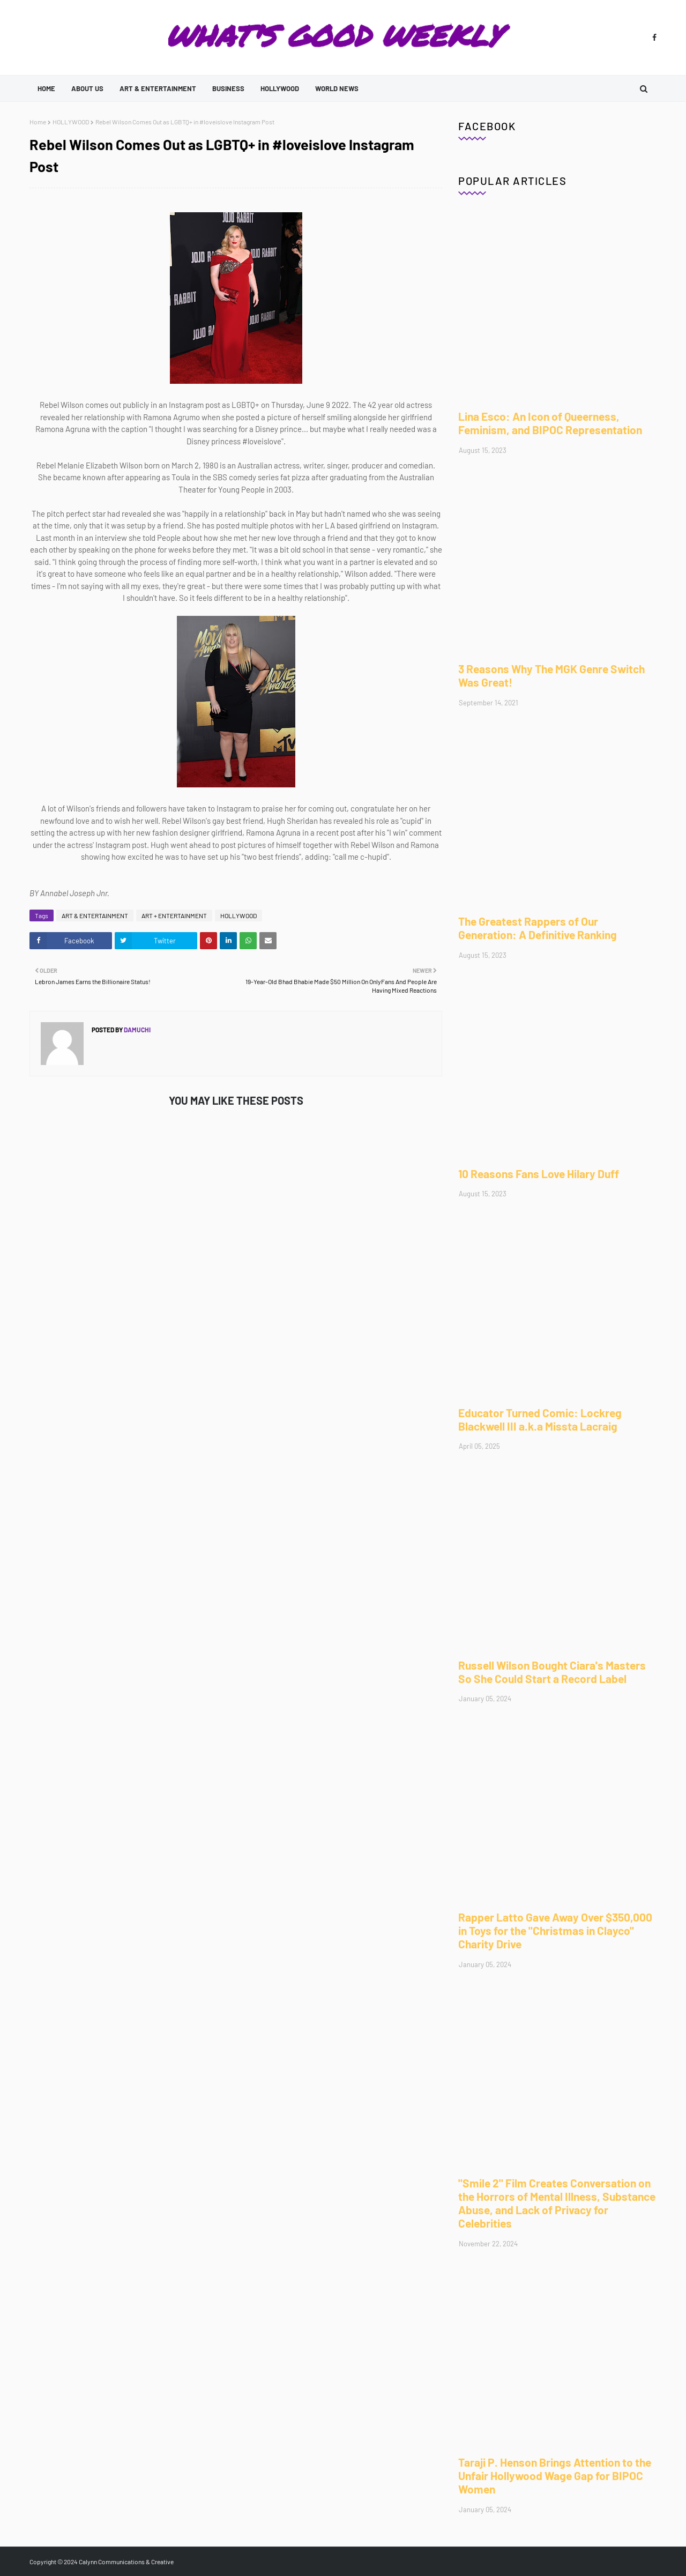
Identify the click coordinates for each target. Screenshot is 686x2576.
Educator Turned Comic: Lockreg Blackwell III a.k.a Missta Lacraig (540, 1419)
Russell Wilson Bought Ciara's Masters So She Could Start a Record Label (552, 1671)
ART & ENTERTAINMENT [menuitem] (158, 88)
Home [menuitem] (46, 88)
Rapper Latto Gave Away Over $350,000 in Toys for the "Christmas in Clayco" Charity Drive (555, 1930)
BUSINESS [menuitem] (228, 88)
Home (37, 121)
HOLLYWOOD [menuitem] (279, 88)
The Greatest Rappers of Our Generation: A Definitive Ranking (537, 927)
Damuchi (137, 1029)
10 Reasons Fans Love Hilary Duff (538, 1173)
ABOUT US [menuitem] (87, 88)
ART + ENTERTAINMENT (174, 915)
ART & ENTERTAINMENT (95, 915)
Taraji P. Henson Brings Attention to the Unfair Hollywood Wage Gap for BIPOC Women (554, 2475)
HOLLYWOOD (71, 121)
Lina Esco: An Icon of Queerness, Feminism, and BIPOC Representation (550, 423)
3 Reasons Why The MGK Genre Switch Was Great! (551, 675)
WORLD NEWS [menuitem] (337, 88)
